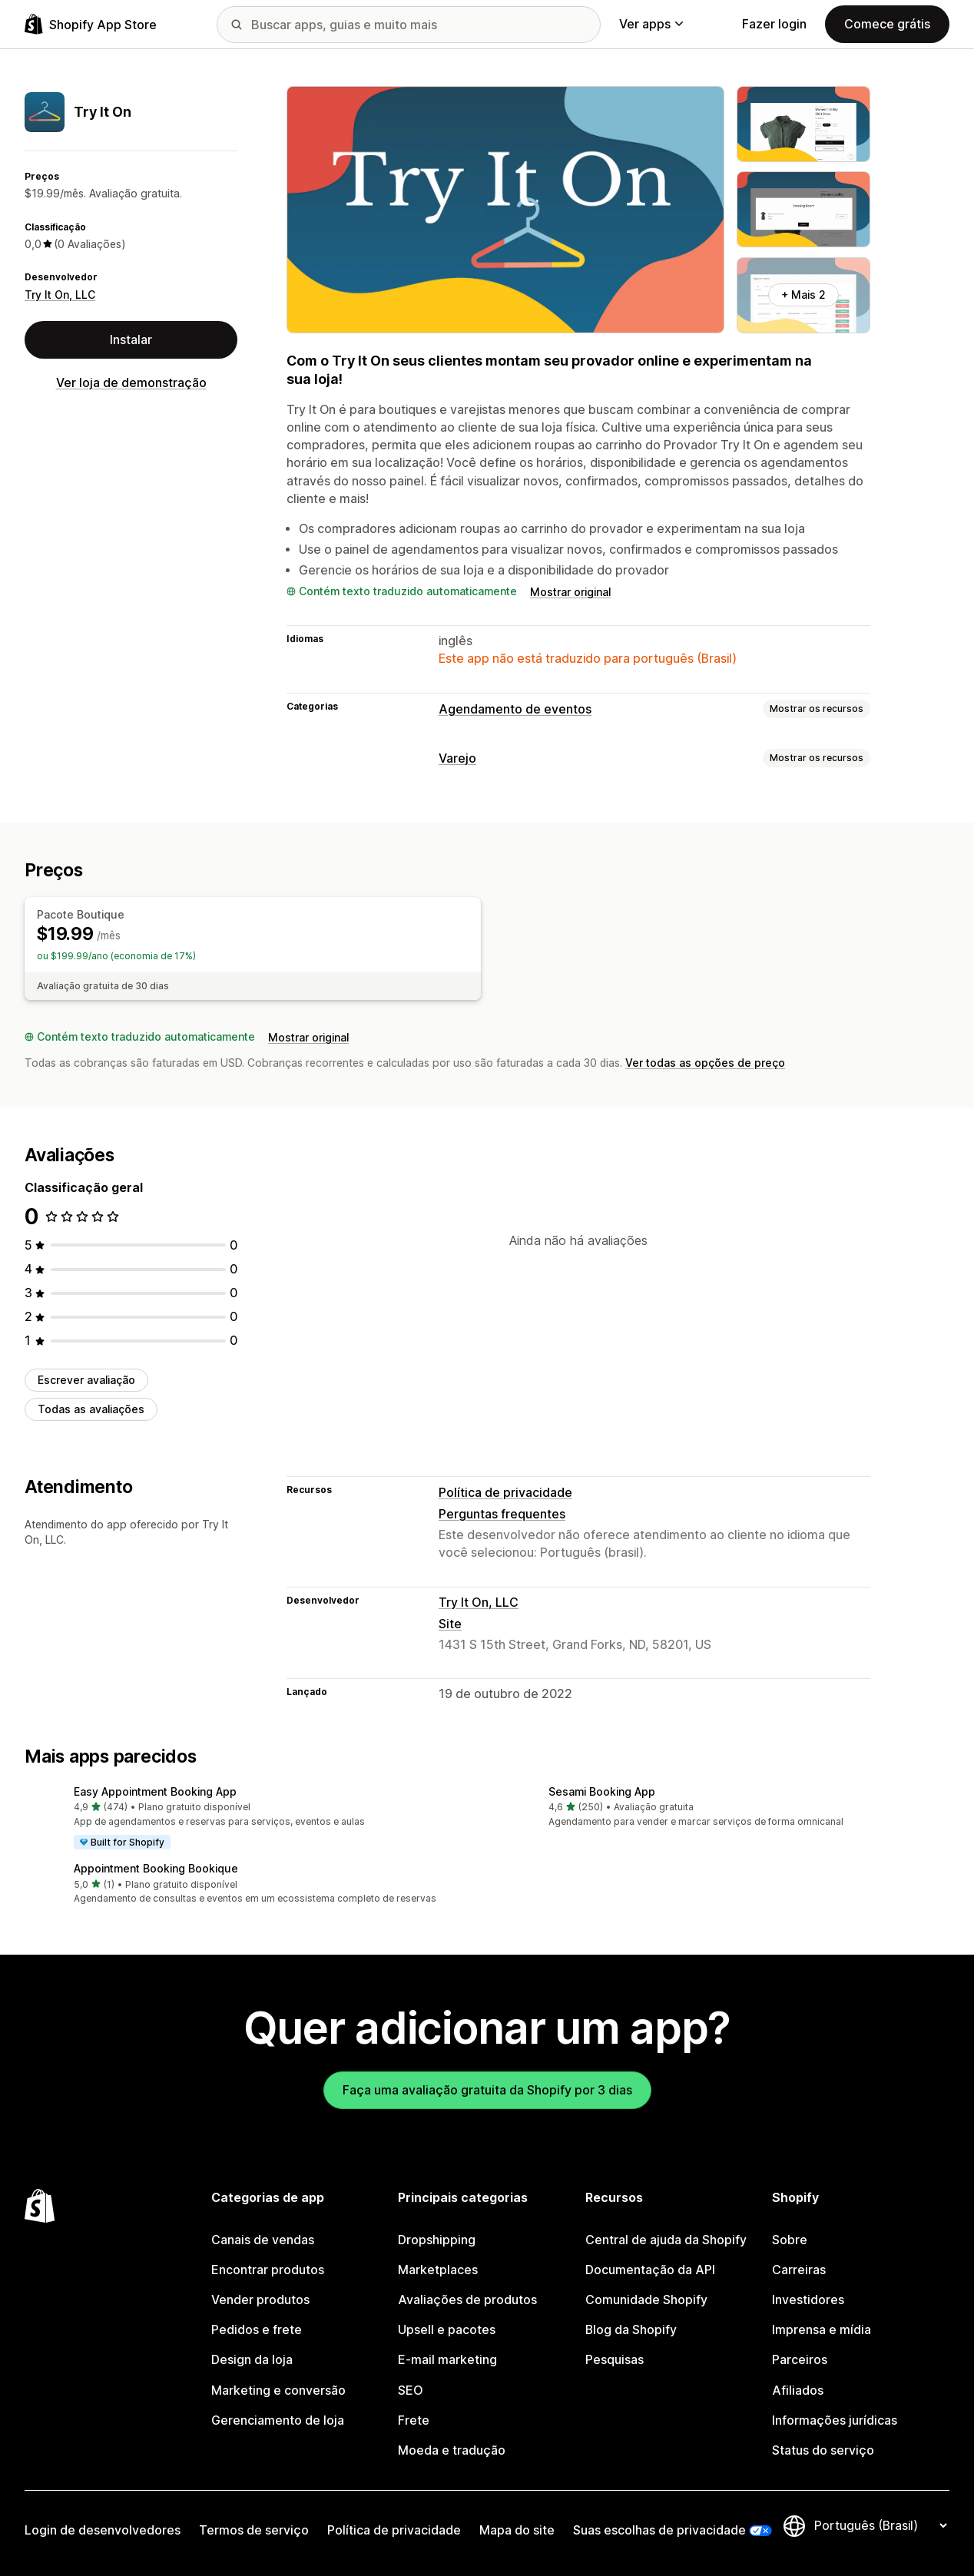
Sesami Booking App (601, 1791)
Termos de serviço (254, 2530)
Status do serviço (823, 2450)
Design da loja (252, 2360)
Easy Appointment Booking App (155, 1791)
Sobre (789, 2240)
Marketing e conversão (278, 2390)
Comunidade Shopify (646, 2300)
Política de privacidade (505, 1492)
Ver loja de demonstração (131, 383)
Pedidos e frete (256, 2330)
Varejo (457, 758)
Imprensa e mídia (821, 2330)
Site (450, 1624)
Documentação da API (650, 2270)
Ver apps (651, 24)
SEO (410, 2390)
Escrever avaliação (86, 1379)
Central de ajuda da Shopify (666, 2240)
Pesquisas (614, 2360)
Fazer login (774, 24)
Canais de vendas (262, 2240)
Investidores (808, 2300)
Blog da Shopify (631, 2330)
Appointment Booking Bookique (156, 1868)
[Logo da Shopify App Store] (91, 24)
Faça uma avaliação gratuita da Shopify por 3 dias (487, 2090)
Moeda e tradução (451, 2450)
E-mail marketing (447, 2360)
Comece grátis (887, 24)
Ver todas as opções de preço (705, 1062)
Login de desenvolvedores (103, 2530)
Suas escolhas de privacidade (659, 2530)
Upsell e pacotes (446, 2330)
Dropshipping (436, 2240)
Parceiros (799, 2360)
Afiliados (797, 2390)
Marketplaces (438, 2270)
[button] (250, 1818)
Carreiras (799, 2270)
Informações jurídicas (834, 2420)
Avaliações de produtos (467, 2300)
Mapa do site (517, 2530)
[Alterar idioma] (880, 2526)
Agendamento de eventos (515, 709)
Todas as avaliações (91, 1408)
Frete (413, 2420)
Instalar (131, 340)
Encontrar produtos (267, 2270)
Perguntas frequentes (502, 1514)
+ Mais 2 (803, 294)
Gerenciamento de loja (277, 2420)
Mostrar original (570, 591)
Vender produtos (260, 2300)
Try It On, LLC (60, 294)
